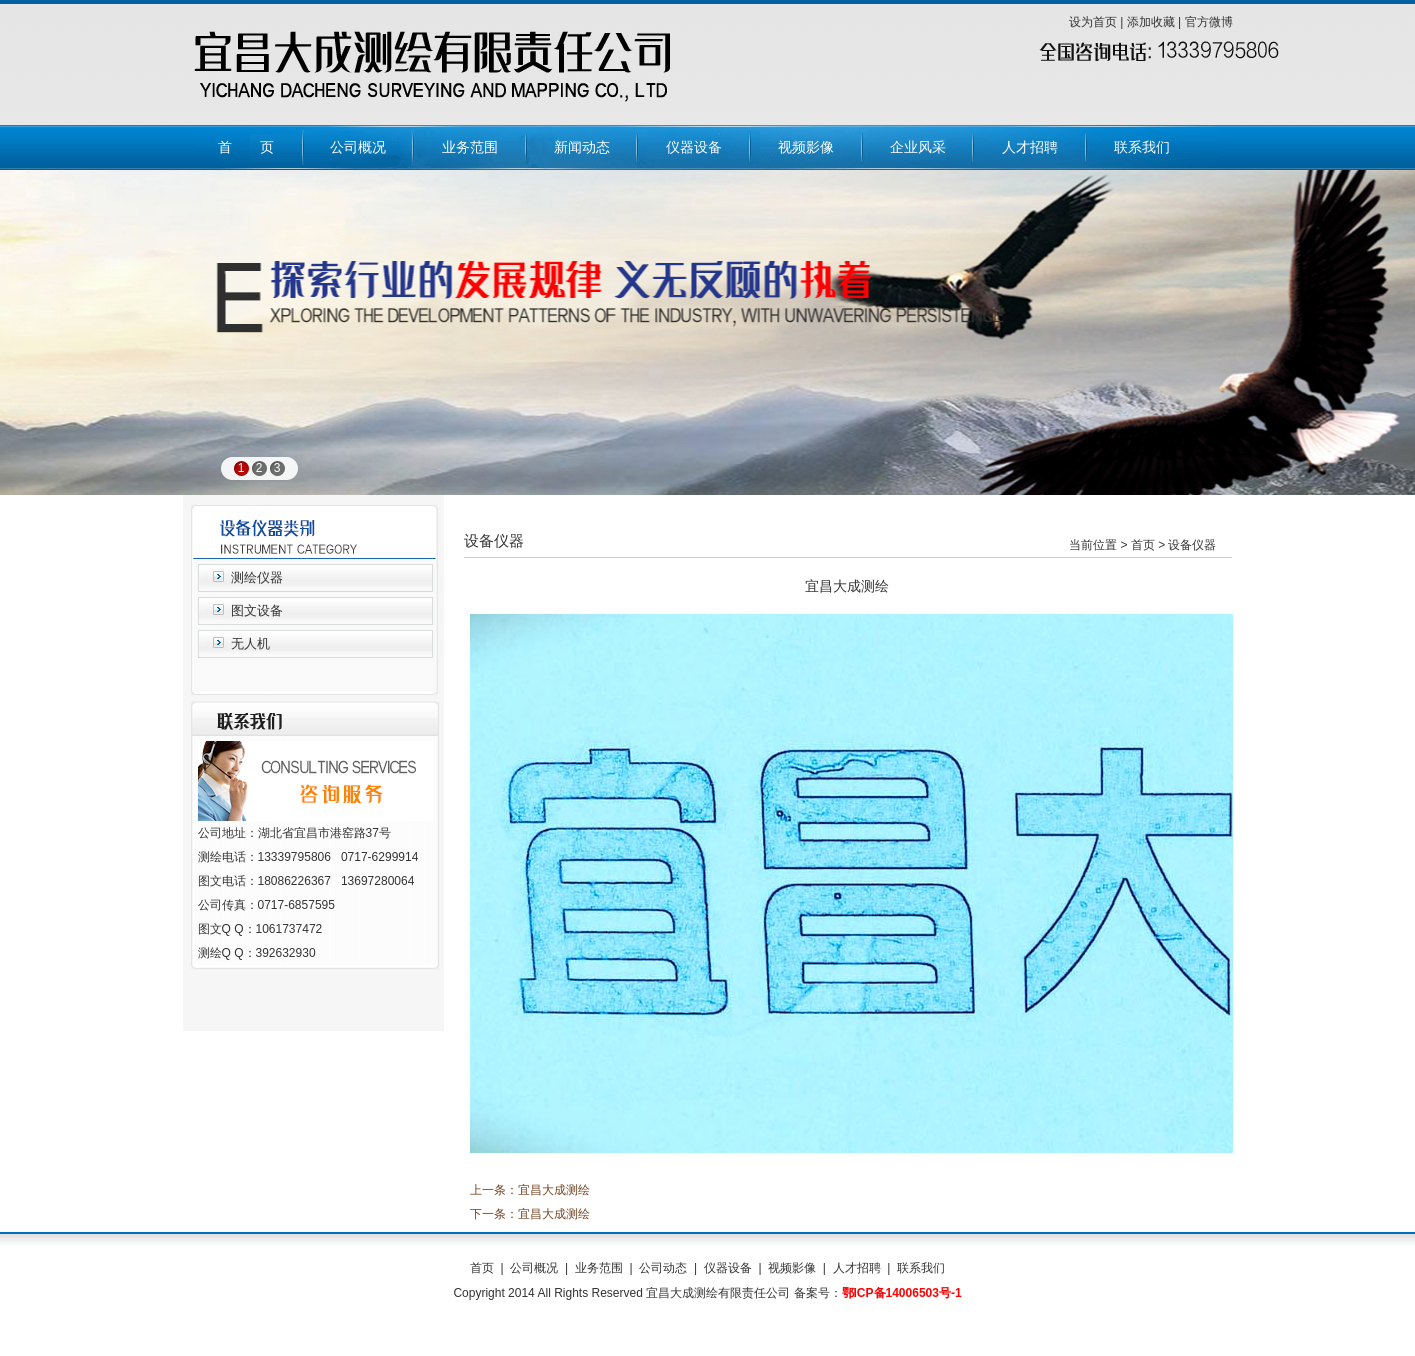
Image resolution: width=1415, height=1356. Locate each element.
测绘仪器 (257, 577)
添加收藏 (1151, 22)
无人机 (250, 643)
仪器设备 (728, 1268)
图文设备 (257, 610)
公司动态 (663, 1268)
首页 (482, 1268)
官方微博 (1209, 22)
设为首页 (1093, 22)
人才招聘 (857, 1268)
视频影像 (792, 1268)
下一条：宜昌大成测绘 (530, 1214)
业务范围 (599, 1268)
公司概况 (534, 1268)
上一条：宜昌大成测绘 (530, 1190)
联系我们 (921, 1268)
